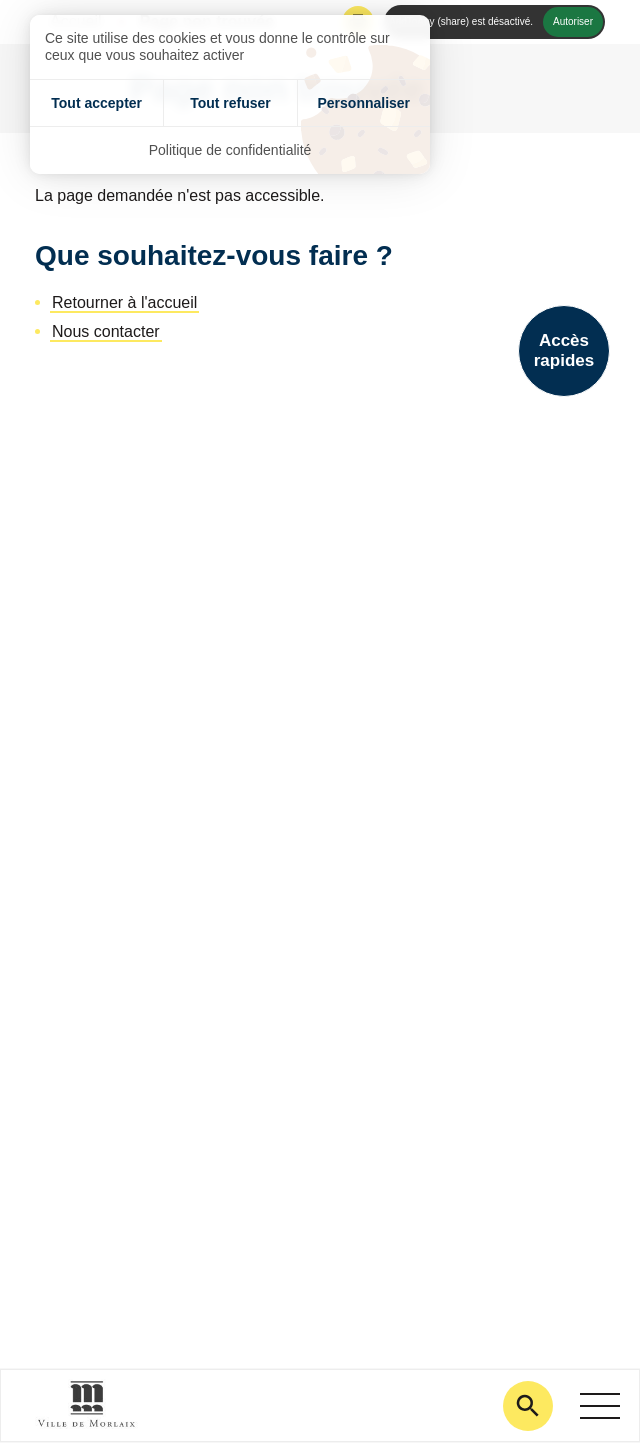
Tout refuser (230, 103)
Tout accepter (96, 103)
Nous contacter (106, 331)
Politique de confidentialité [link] (230, 150)
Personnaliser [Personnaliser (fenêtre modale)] (363, 103)
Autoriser (573, 21)
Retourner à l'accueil (124, 302)
